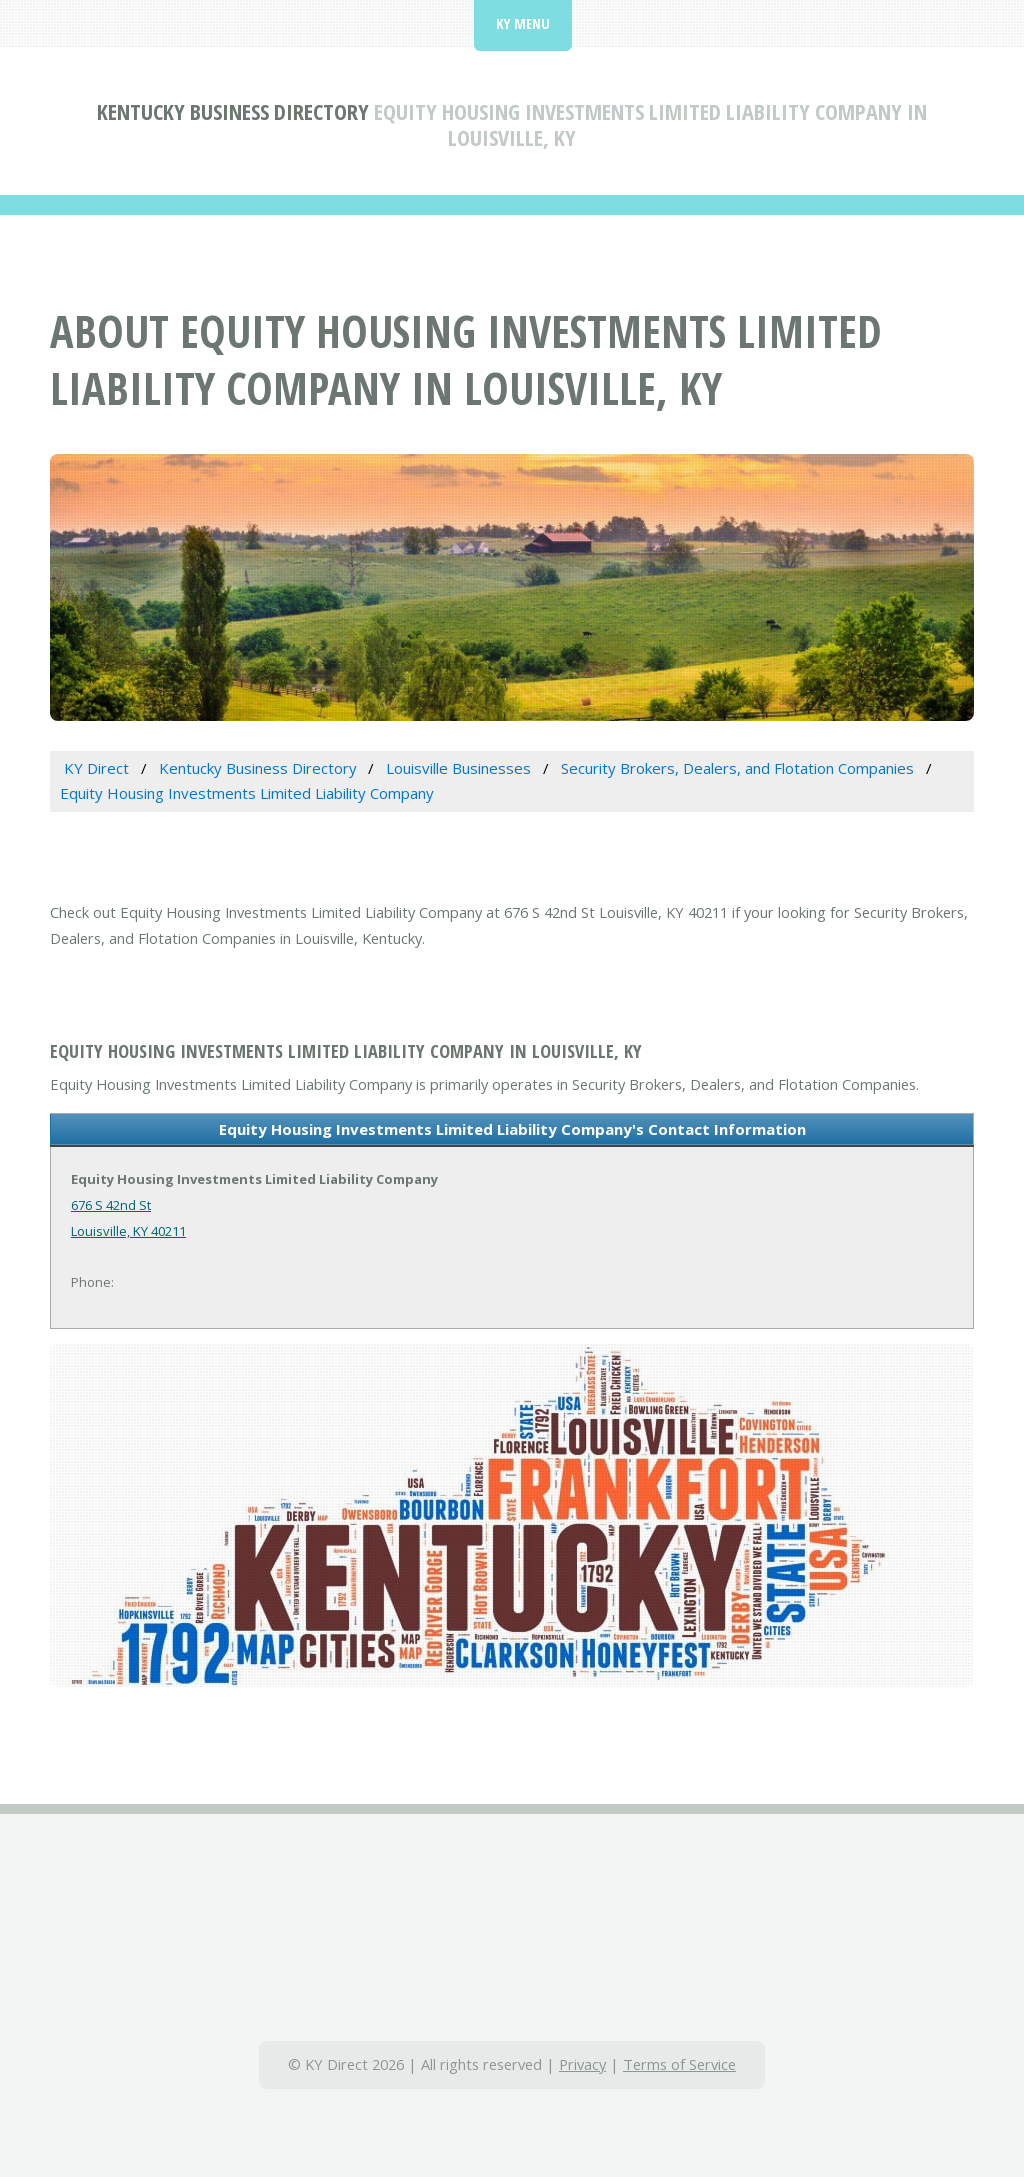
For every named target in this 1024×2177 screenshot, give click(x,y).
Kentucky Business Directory (233, 111)
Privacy (582, 2064)
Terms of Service (679, 2064)
